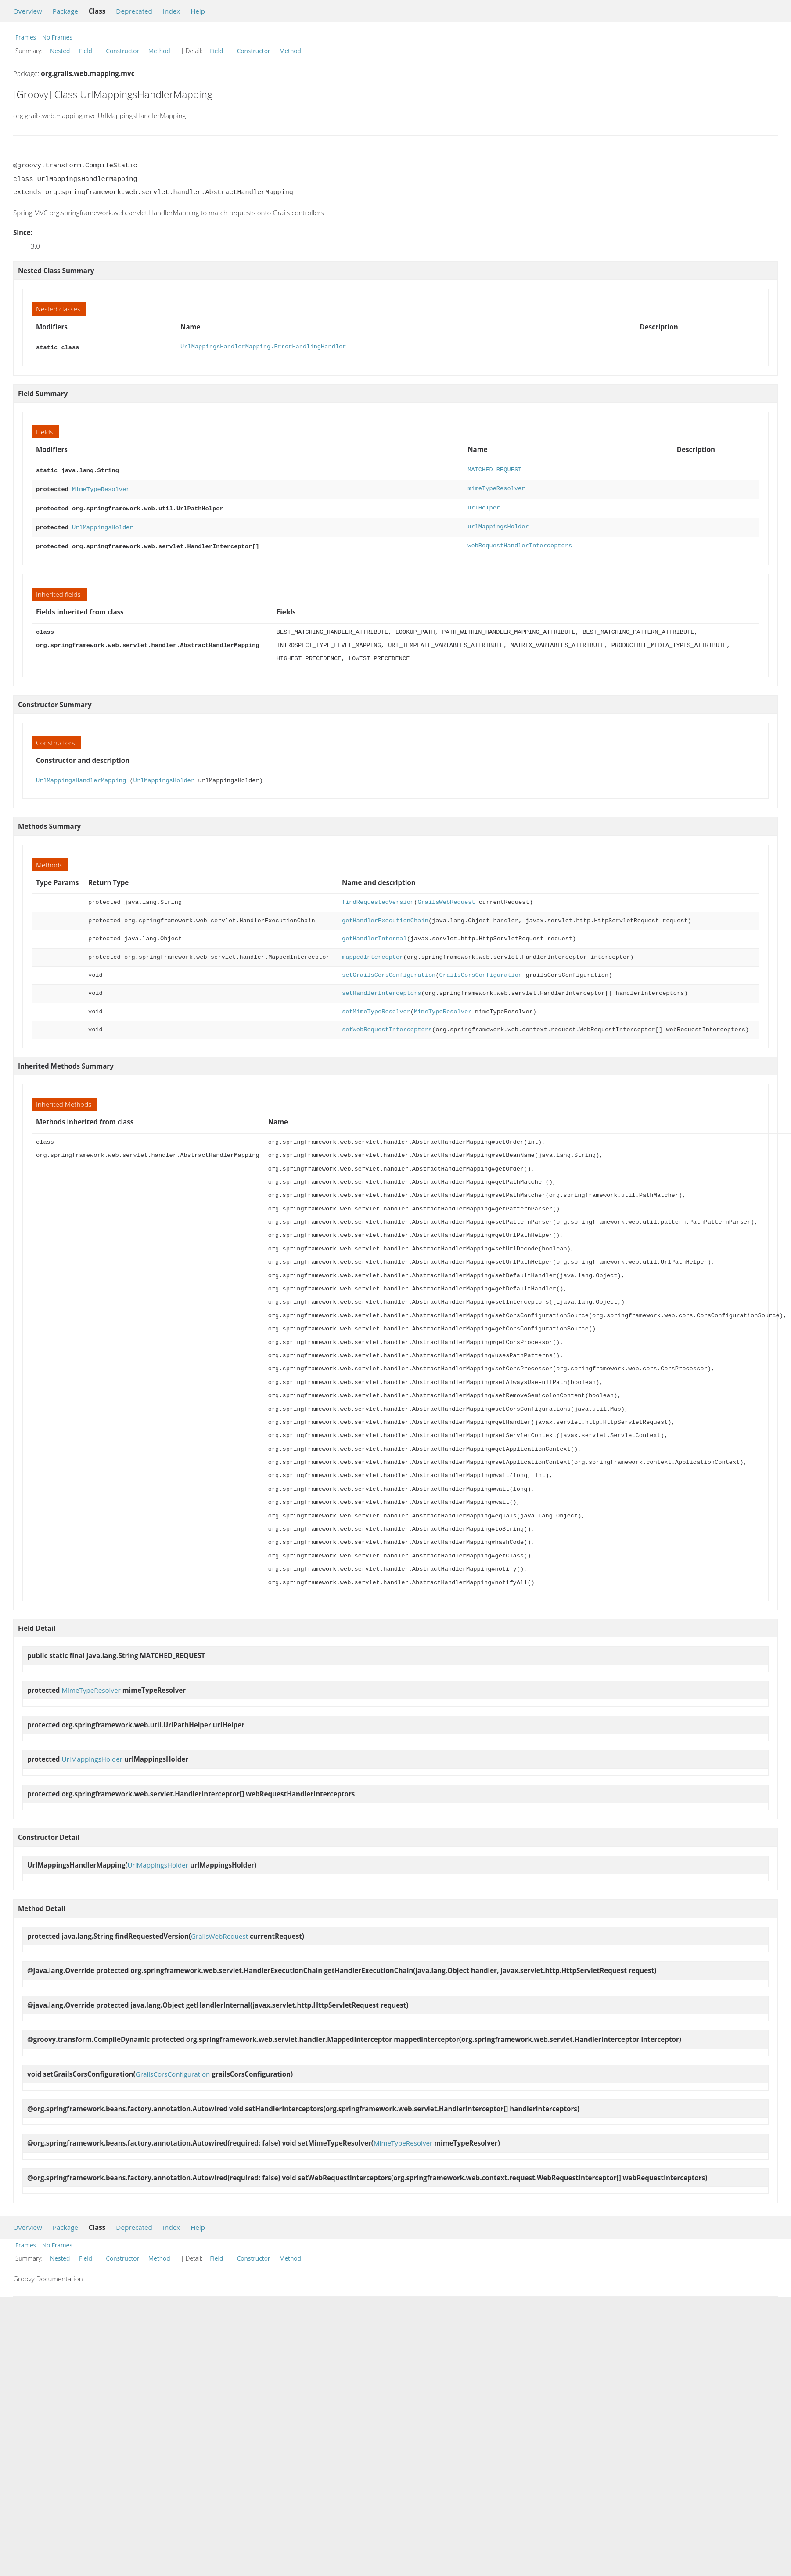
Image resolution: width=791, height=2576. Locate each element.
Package (65, 11)
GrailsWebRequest (446, 897)
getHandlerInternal (374, 933)
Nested (60, 51)
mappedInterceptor (372, 952)
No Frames (57, 37)
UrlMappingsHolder (102, 523)
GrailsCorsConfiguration (480, 970)
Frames (25, 37)
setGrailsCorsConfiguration (388, 970)
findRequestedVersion (378, 897)
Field (85, 51)
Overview (27, 11)
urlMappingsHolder (498, 523)
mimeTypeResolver (496, 487)
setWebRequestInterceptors (387, 1024)
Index (171, 11)
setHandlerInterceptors (381, 988)
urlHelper (483, 505)
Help (198, 11)
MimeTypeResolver (100, 487)
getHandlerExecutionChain (385, 915)
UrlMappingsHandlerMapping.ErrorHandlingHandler (263, 347)
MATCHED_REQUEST (494, 469)
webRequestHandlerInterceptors (519, 541)
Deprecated (134, 11)
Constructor (122, 51)
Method (159, 51)
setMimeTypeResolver (376, 1006)
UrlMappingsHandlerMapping (81, 775)
